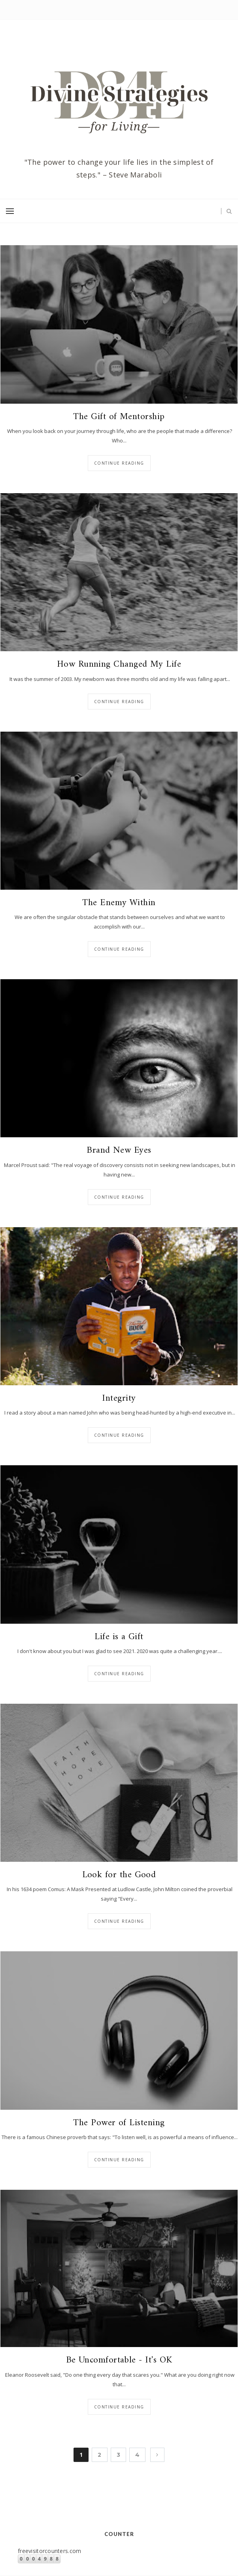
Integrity (119, 1398)
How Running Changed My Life (119, 664)
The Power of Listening (118, 2123)
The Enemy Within (118, 903)
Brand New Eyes (119, 1150)
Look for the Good (119, 1875)
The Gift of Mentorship (118, 417)
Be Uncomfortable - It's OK (119, 2360)
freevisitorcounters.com (49, 2551)
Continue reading (119, 463)
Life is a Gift (118, 1637)
